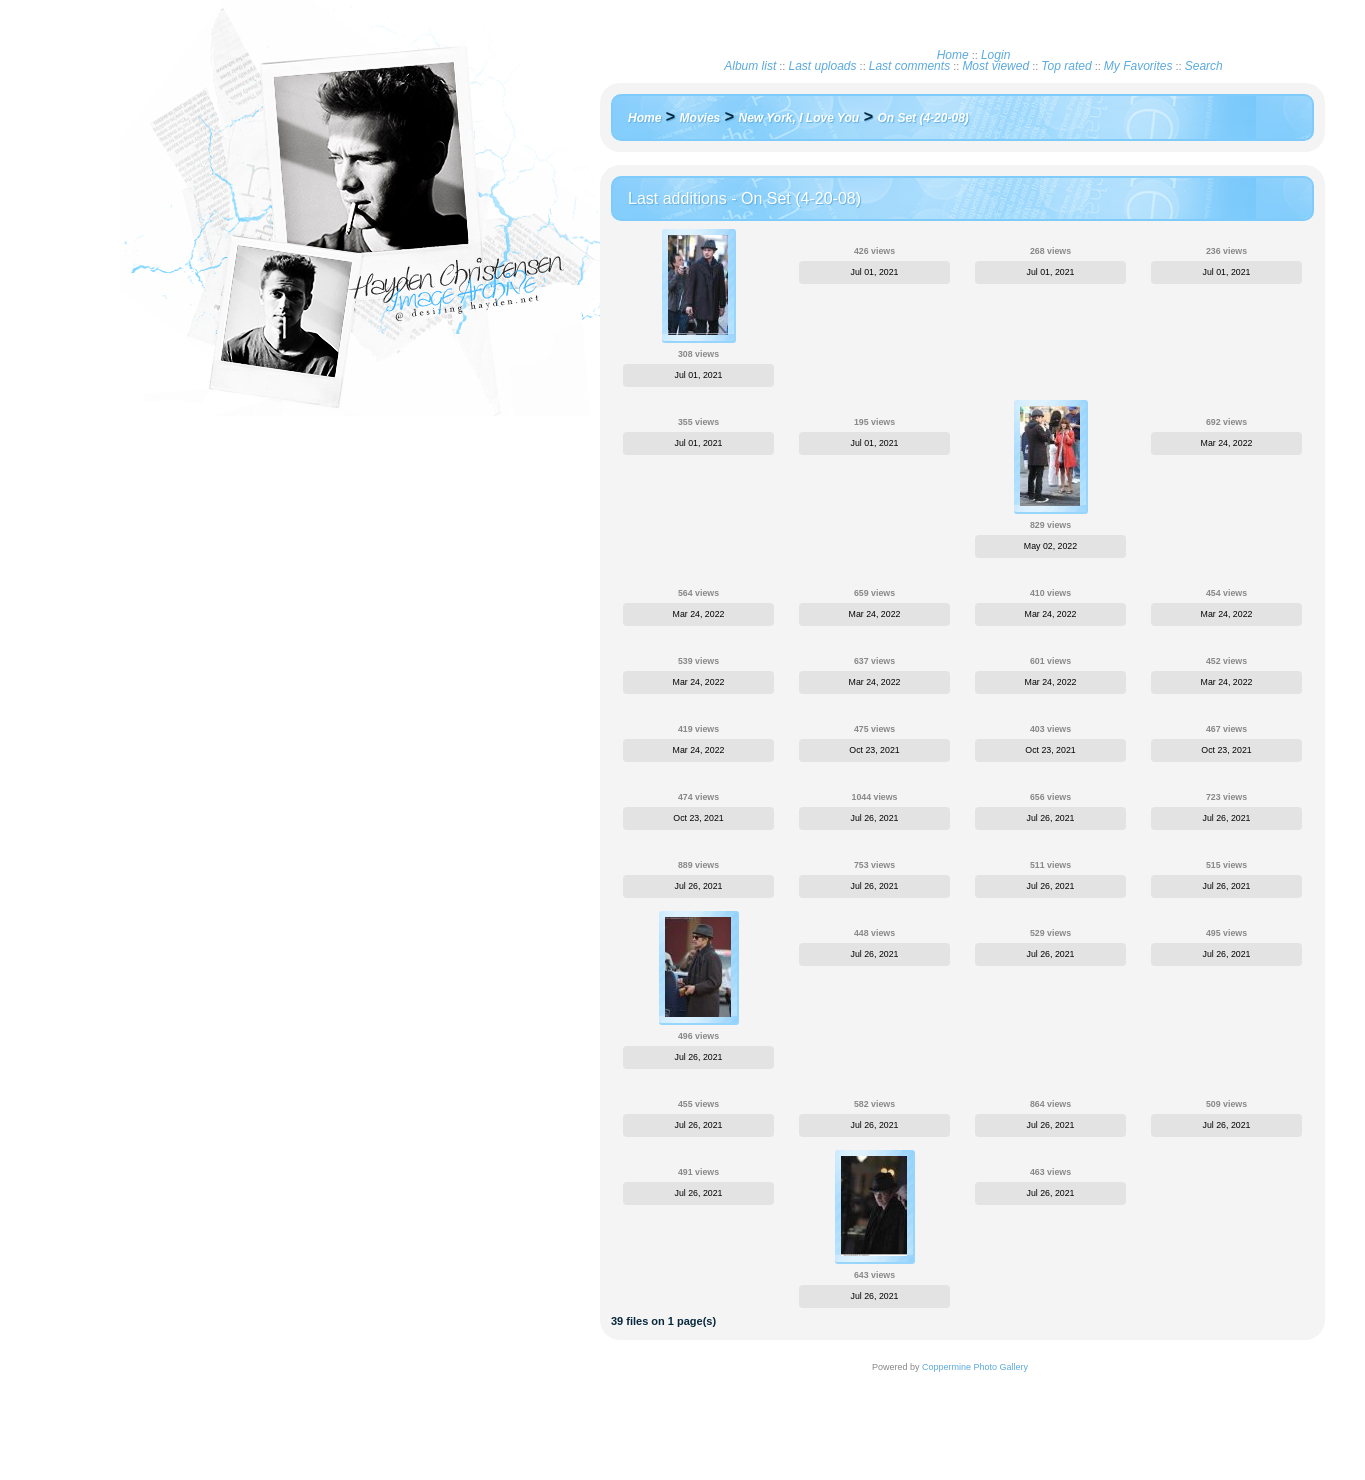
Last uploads (822, 66)
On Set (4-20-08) (922, 118)
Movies (700, 118)
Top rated (1066, 66)
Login (995, 55)
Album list (750, 66)
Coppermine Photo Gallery (975, 1367)
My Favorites (1138, 66)
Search (1204, 66)
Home (953, 55)
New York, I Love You (799, 118)
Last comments (909, 66)
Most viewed (995, 66)
